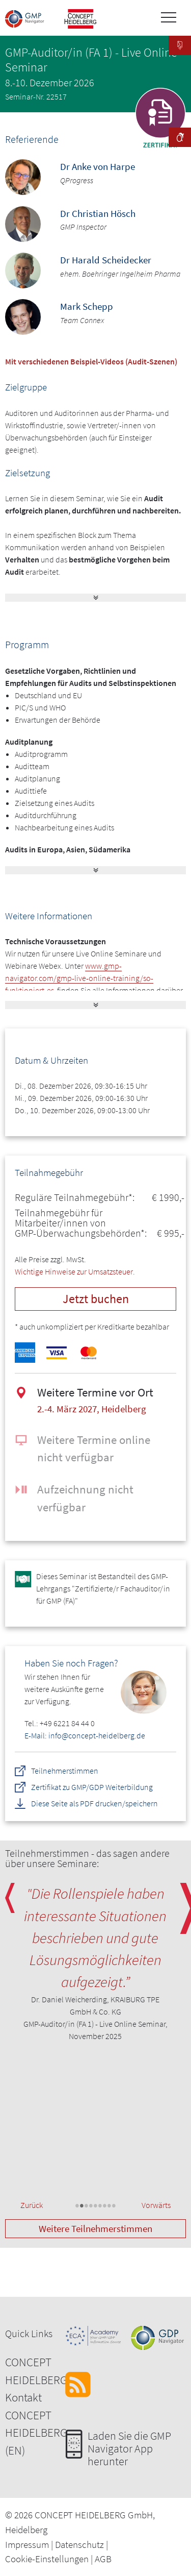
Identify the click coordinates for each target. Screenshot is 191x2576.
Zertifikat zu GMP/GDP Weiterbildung (92, 1787)
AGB (103, 2559)
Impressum (27, 2544)
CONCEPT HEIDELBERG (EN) (36, 2433)
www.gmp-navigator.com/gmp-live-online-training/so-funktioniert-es (79, 978)
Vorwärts (156, 2205)
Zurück (31, 2205)
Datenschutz (79, 2544)
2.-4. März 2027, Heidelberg (91, 1409)
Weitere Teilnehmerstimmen (95, 2228)
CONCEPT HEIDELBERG (36, 2370)
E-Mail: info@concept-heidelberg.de (84, 1735)
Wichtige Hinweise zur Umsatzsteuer (74, 1271)
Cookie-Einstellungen (47, 2559)
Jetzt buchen (96, 1299)
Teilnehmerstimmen (65, 1771)
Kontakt (23, 2397)
